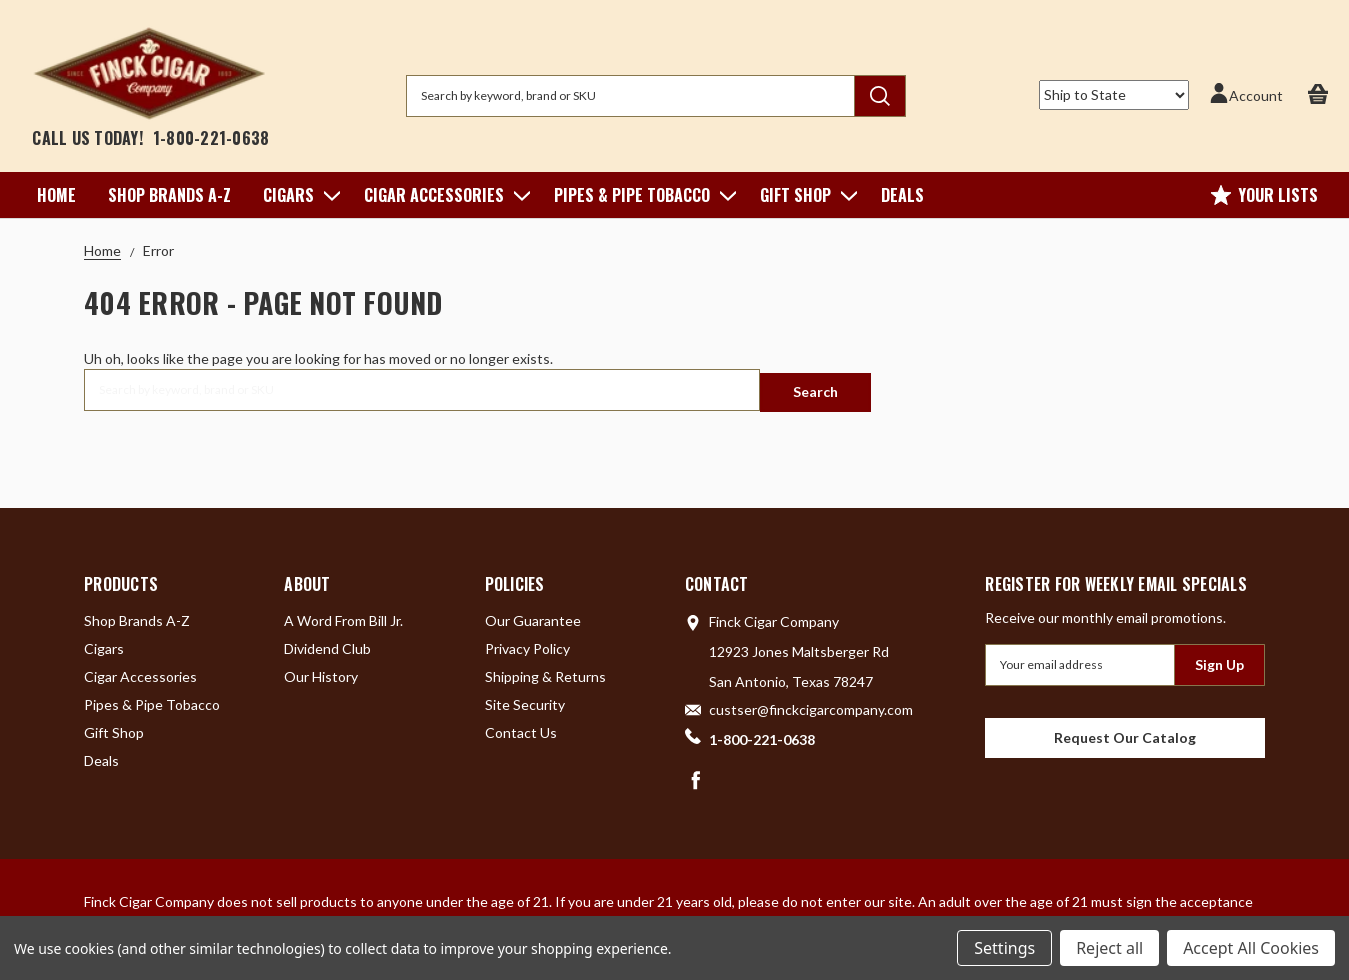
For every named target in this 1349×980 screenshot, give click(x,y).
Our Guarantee (533, 614)
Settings (1004, 948)
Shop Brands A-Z (169, 195)
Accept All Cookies (1251, 948)
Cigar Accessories (443, 195)
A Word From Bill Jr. (343, 614)
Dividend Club (327, 642)
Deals (902, 195)
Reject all (1109, 948)
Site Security (525, 698)
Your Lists (1264, 195)
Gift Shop (804, 195)
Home (56, 195)
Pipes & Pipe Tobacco (641, 195)
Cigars (297, 195)
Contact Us (521, 726)
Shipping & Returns (545, 670)
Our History (321, 670)
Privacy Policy (527, 642)
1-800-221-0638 (211, 138)
